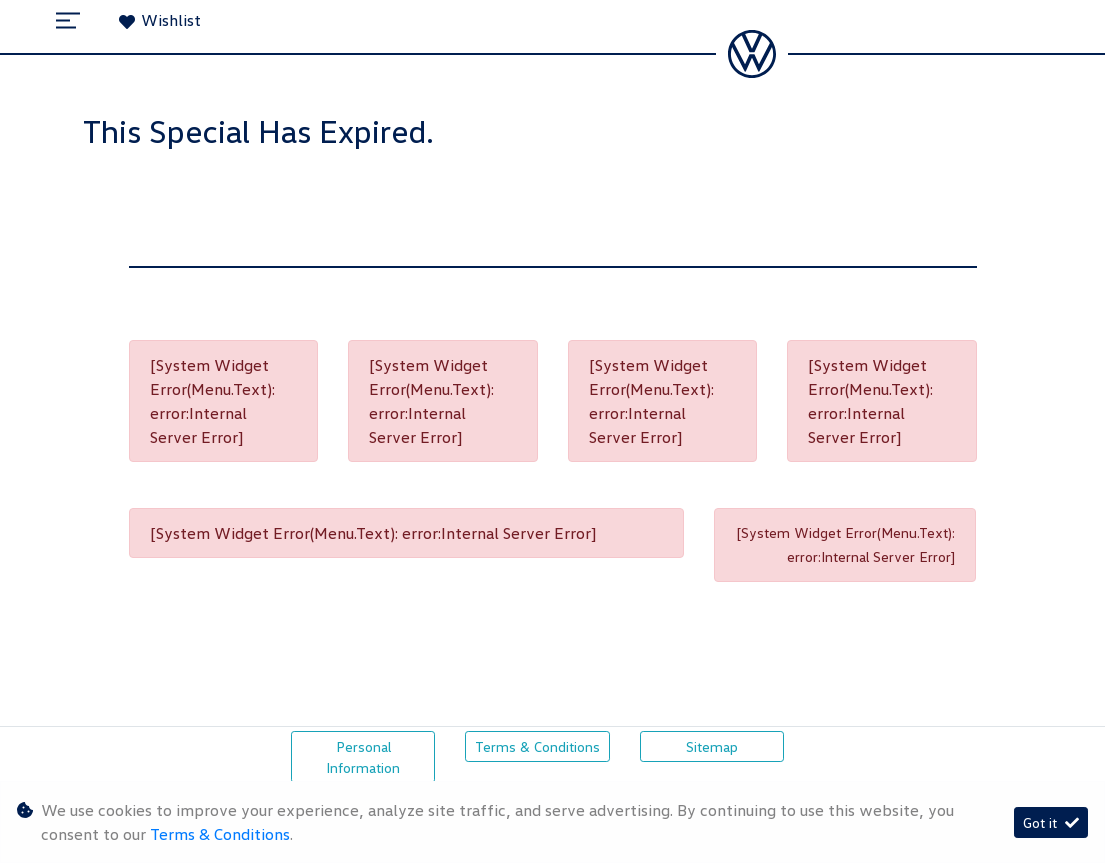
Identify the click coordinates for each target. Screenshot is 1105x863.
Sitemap (712, 746)
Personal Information (363, 757)
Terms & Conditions (537, 746)
